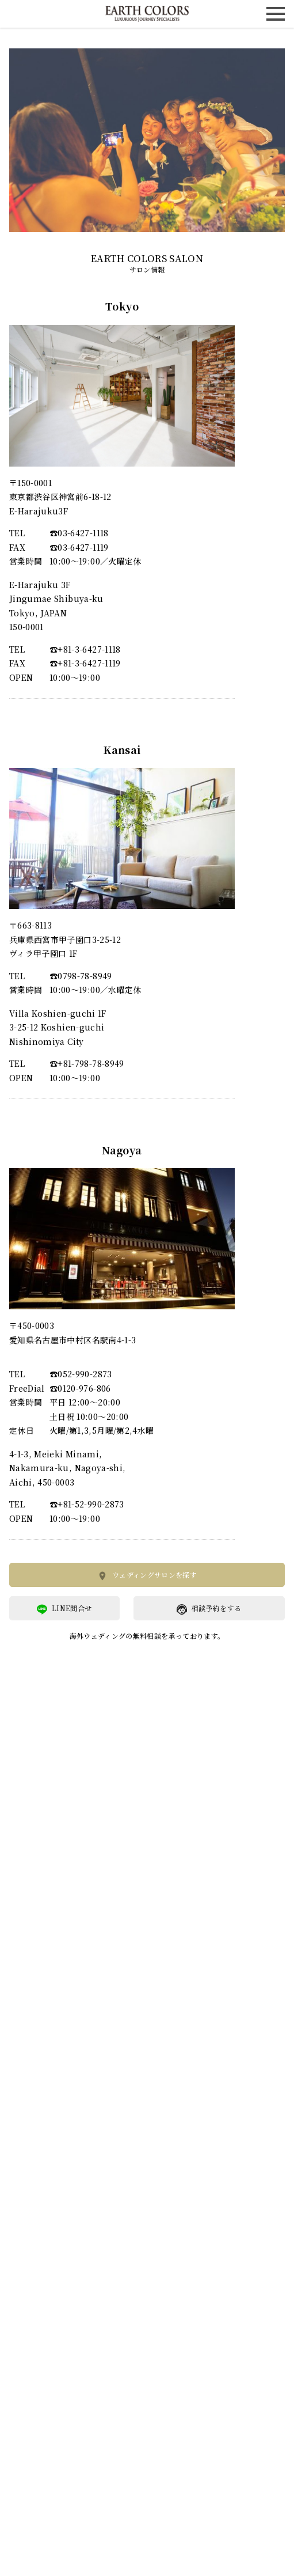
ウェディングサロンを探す (147, 1575)
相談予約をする (209, 1609)
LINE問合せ (64, 1609)
